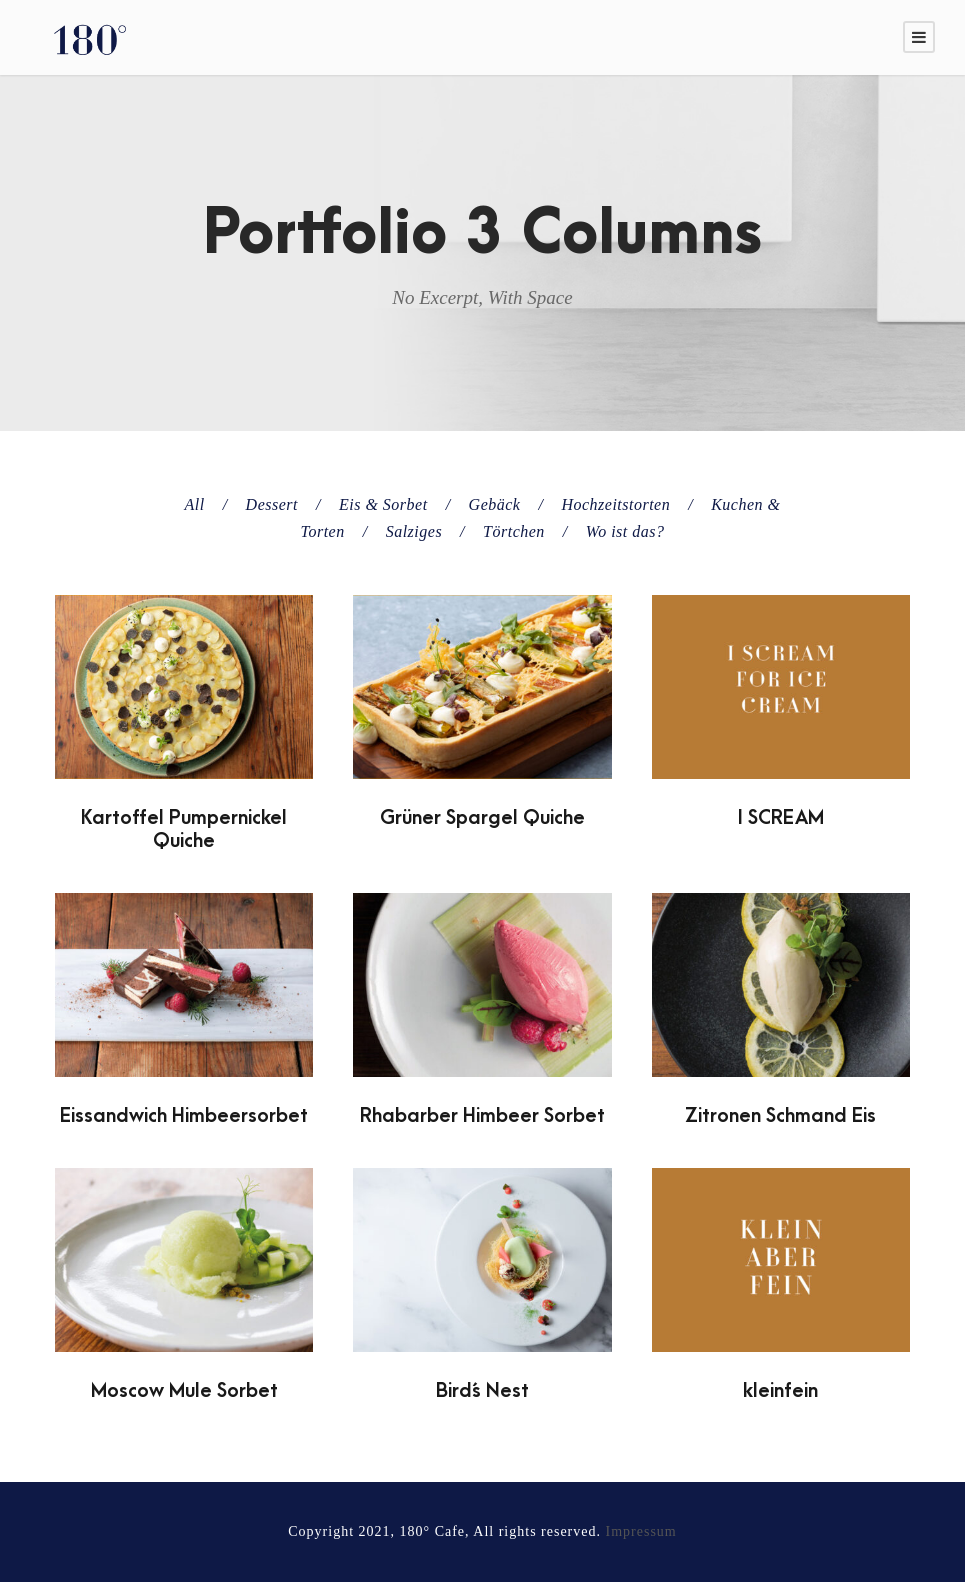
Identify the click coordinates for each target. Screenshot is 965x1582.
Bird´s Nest (482, 1391)
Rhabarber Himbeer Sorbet (482, 1116)
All (194, 504)
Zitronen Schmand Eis (780, 1116)
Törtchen (514, 531)
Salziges (414, 531)
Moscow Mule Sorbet (184, 1391)
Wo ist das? (625, 531)
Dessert (272, 504)
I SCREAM (781, 818)
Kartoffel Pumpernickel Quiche (184, 829)
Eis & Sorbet (383, 504)
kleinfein (780, 1391)
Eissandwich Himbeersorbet (184, 1116)
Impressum (641, 1531)
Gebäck (495, 504)
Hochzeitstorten (615, 504)
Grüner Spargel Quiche (482, 818)
